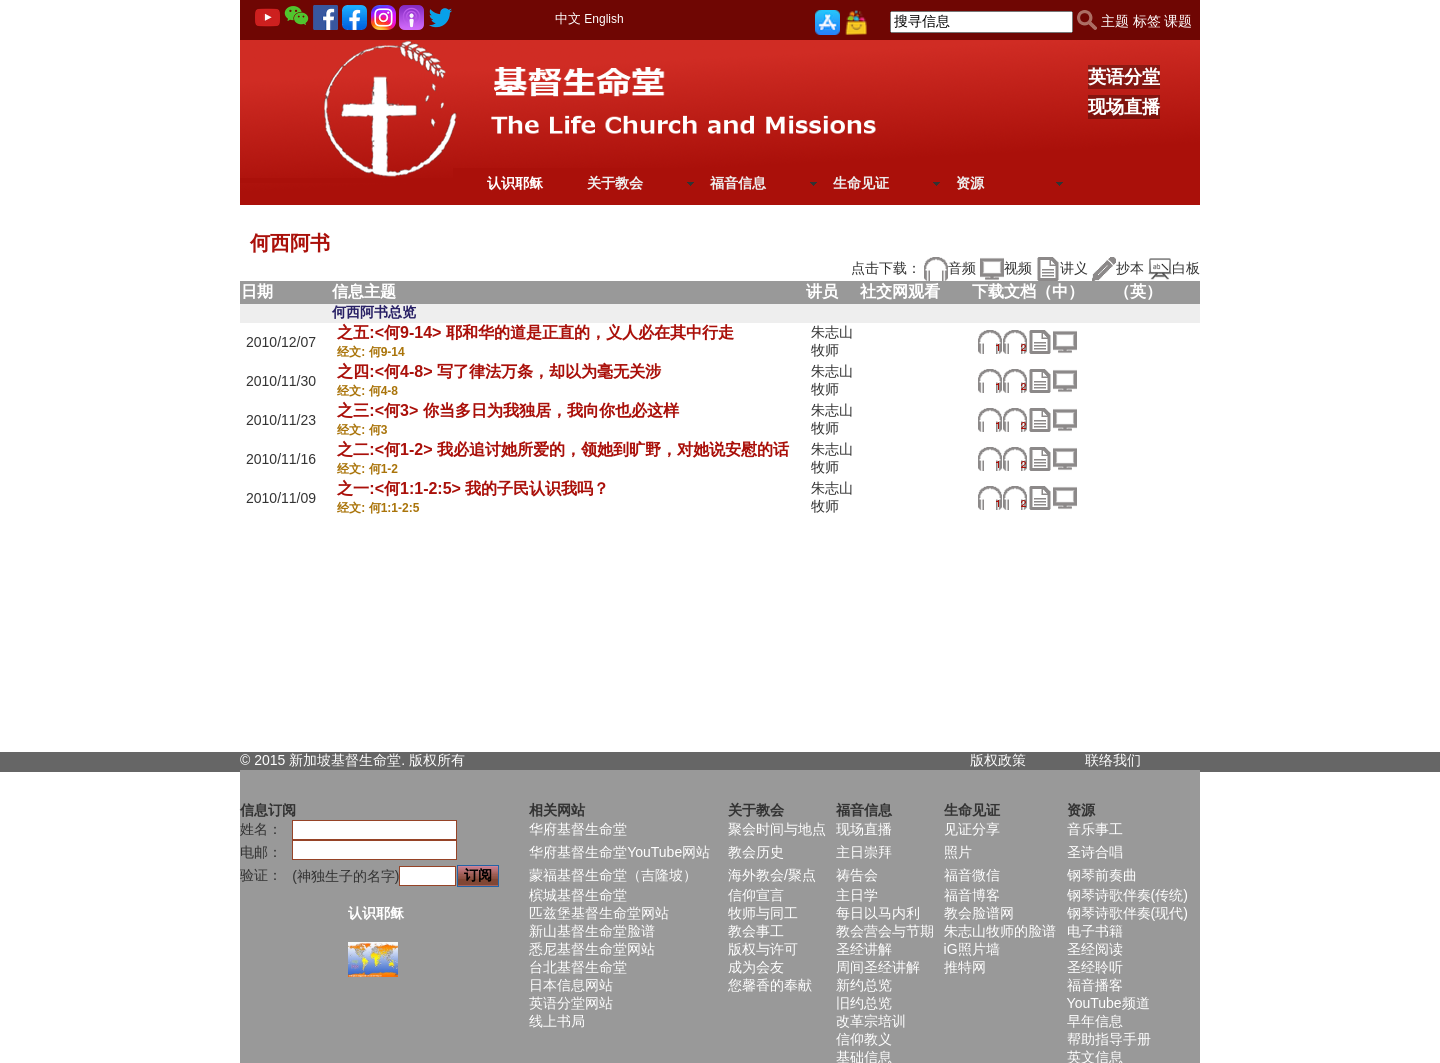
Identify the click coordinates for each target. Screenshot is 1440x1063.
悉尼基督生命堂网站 (592, 949)
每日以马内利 (878, 913)
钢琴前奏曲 (1102, 875)
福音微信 (972, 875)
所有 (451, 760)
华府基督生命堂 (578, 829)
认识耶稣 (515, 183)
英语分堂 (1124, 77)
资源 (970, 183)
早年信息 (1095, 1021)
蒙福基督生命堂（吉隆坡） (613, 875)
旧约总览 (864, 1003)
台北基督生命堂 (578, 967)
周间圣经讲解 (878, 967)
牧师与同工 (763, 913)
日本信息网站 (571, 985)
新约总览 (864, 985)
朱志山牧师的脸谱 (1000, 931)
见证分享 (972, 829)
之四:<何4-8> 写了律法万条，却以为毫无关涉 (499, 371)
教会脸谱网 (979, 913)
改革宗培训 (871, 1021)
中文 (568, 18)
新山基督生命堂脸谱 (592, 931)
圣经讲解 (864, 949)
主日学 (857, 895)
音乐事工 (1095, 829)
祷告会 (857, 875)
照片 (958, 852)
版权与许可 (763, 949)
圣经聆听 (1095, 967)
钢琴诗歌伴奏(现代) (1127, 913)
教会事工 (756, 931)
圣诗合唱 (1095, 852)
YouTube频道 (1108, 1003)
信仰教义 (864, 1039)
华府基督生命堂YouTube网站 (619, 852)
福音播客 (1095, 985)
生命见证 (861, 183)
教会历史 (756, 852)
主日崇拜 (864, 852)
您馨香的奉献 (770, 985)
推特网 (965, 967)
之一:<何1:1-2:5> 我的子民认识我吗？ (473, 488)
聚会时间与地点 (777, 829)
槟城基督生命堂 (578, 895)
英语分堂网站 (571, 1003)
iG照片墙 (972, 949)
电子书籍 (1095, 931)
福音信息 (738, 183)
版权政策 (998, 760)
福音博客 (972, 895)
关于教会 (615, 183)
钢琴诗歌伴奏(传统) (1127, 895)
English (603, 19)
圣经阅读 (1095, 949)
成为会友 (756, 967)
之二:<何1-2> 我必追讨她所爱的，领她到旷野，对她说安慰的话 (563, 449)
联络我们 (1113, 760)
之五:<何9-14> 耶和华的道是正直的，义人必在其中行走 (535, 332)
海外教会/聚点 (772, 875)
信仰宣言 (756, 895)
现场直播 (1124, 107)
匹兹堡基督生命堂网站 (599, 913)
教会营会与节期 (885, 931)
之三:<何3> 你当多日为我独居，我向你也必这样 (507, 410)
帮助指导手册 (1109, 1039)
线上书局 (557, 1021)
